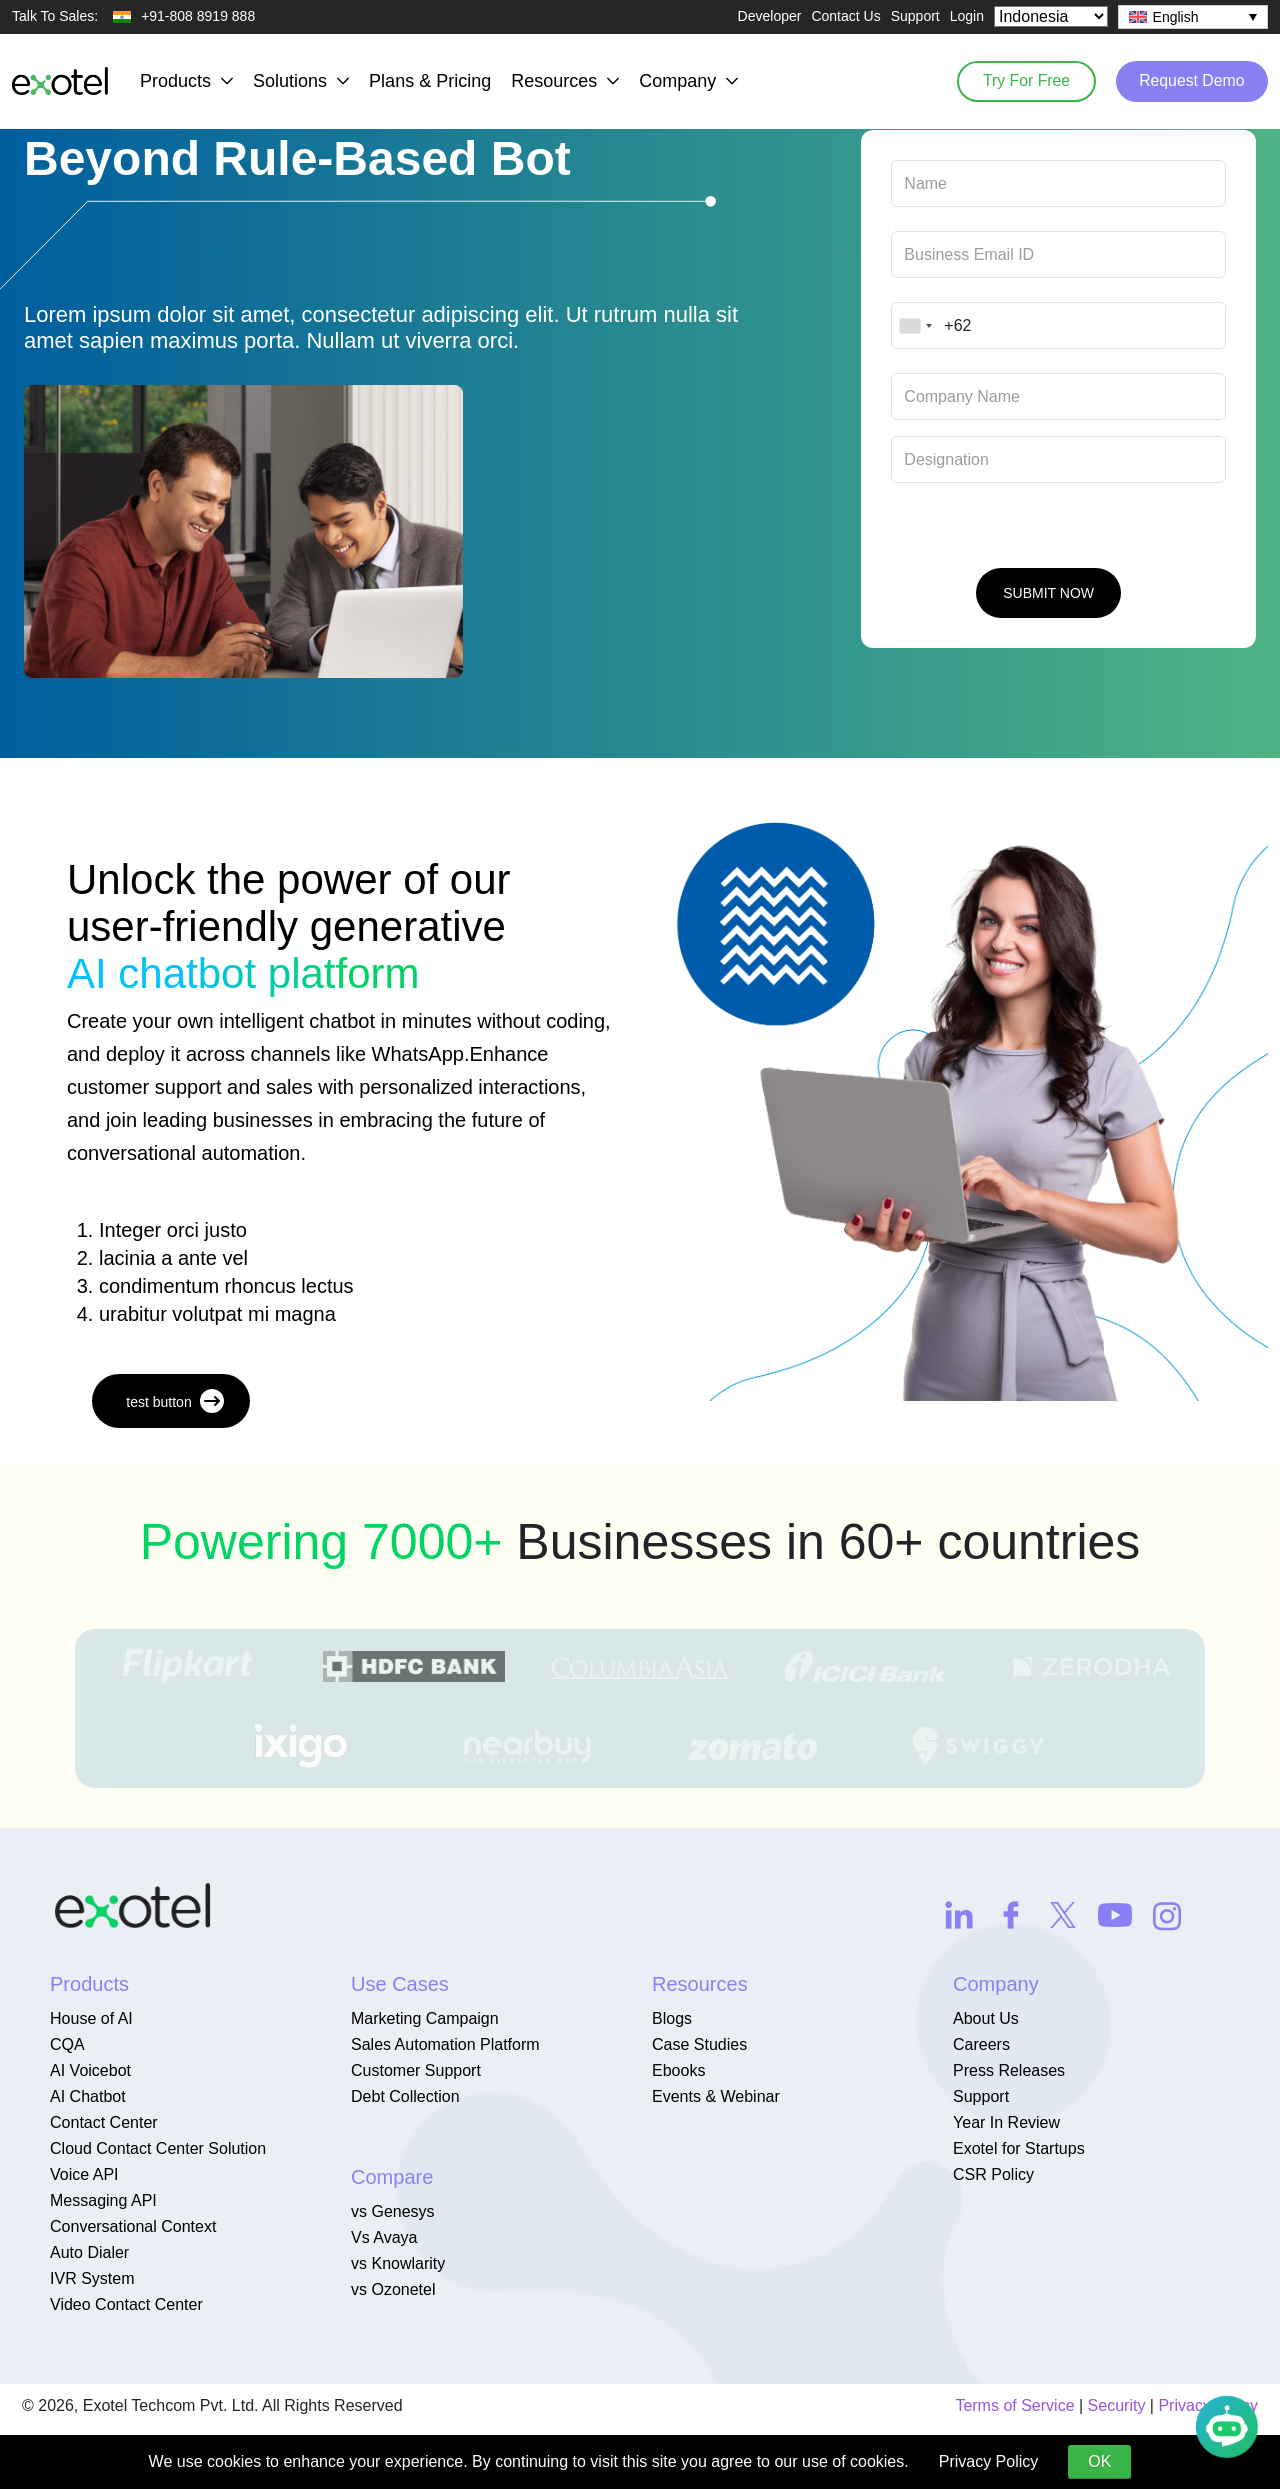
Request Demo (1189, 80)
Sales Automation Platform (445, 2044)
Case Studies (699, 2044)
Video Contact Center (126, 2304)
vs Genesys (393, 2211)
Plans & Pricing (430, 81)
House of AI (91, 2018)
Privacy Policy (989, 2461)
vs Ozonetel (393, 2289)
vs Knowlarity (398, 2263)
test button (174, 1401)
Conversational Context (133, 2226)
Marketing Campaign (425, 2018)
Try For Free (1020, 80)
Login (967, 16)
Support (915, 16)
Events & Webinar (716, 2096)
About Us (986, 2018)
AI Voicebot (90, 2070)
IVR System (92, 2278)
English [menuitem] (1176, 17)
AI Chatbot (88, 2096)
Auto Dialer (89, 2252)
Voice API (84, 2174)
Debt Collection (405, 2096)
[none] (1193, 17)
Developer (770, 16)
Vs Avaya (384, 2237)
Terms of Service (1014, 2405)
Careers (981, 2044)
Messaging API (103, 2200)
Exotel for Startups (1019, 2148)
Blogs (672, 2018)
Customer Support (416, 2070)
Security (1117, 2405)
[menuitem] (1193, 17)
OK (1099, 2461)
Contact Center (104, 2122)
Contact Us (845, 16)
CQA (67, 2044)
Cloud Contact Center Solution (158, 2148)
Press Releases (1009, 2070)
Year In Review (1006, 2122)
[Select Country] (1051, 16)
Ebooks (678, 2070)
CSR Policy (993, 2174)
